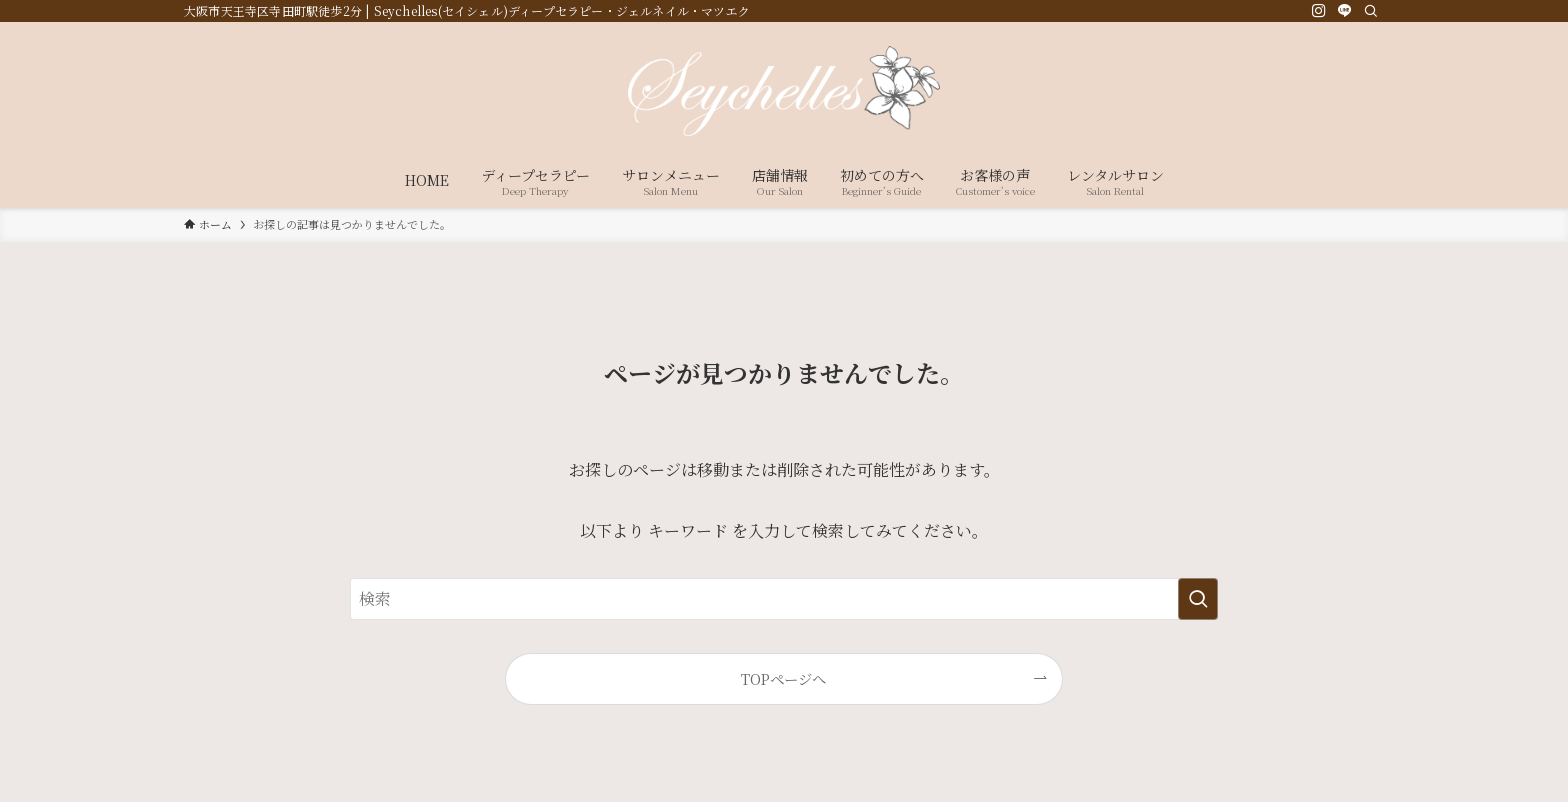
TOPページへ (783, 678)
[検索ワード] (784, 599)
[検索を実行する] (1198, 599)
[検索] (1371, 11)
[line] (1345, 11)
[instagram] (1319, 11)
